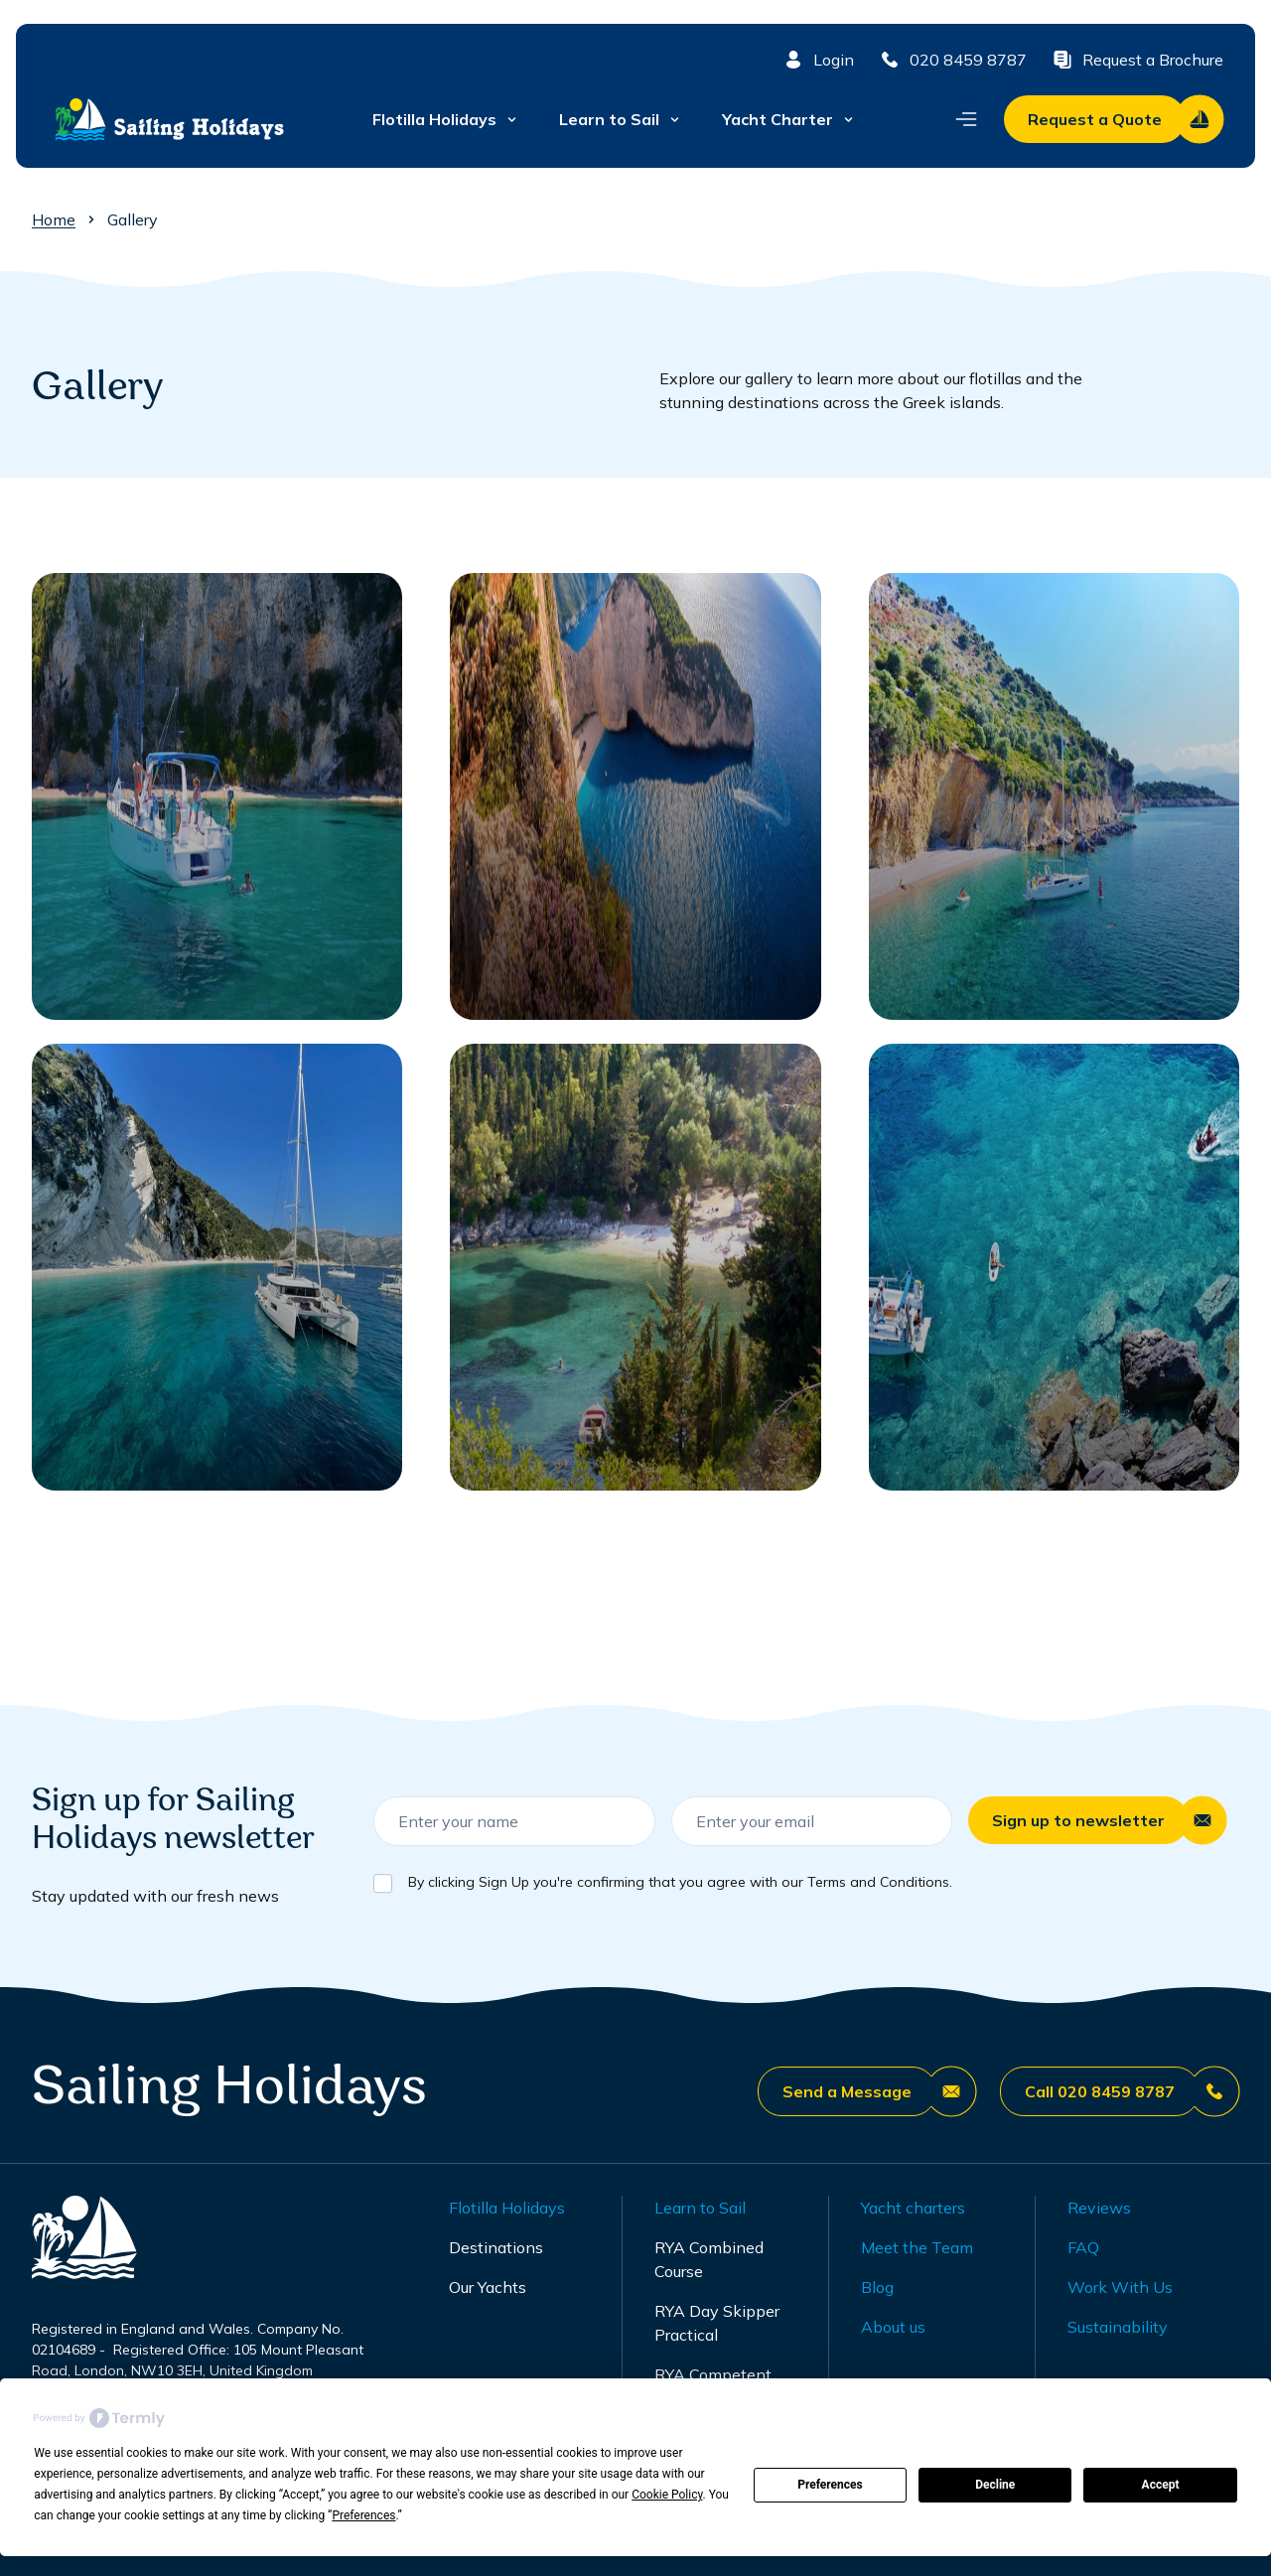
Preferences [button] (363, 2515)
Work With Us (1120, 2287)
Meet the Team (917, 2247)
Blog (877, 2287)
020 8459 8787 (952, 60)
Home (53, 219)
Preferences (830, 2485)
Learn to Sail (620, 119)
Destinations (496, 2247)
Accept (1161, 2485)
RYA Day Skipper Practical (716, 2323)
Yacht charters (913, 2208)
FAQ (1083, 2247)
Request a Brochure (1137, 60)
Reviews (1099, 2208)
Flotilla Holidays (445, 119)
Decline (995, 2485)
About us (893, 2327)
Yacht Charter (789, 119)
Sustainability (1117, 2327)
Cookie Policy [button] (667, 2495)
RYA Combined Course (709, 2259)
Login (817, 60)
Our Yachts (487, 2287)
